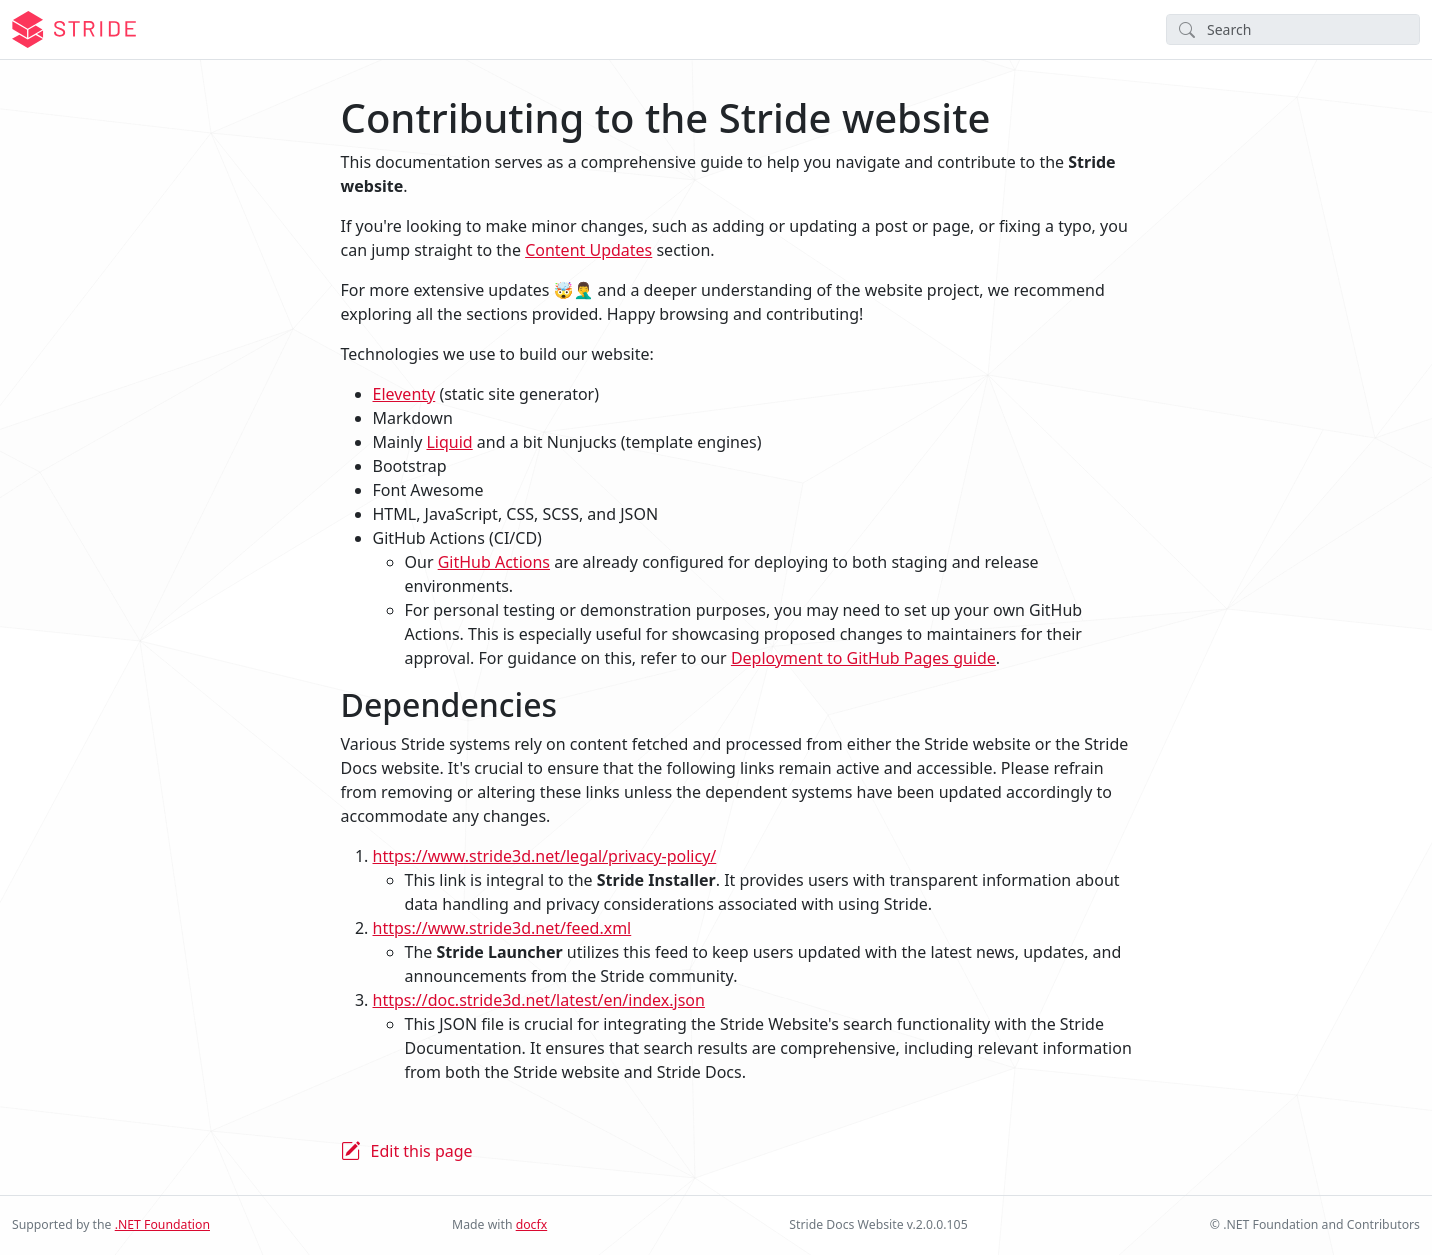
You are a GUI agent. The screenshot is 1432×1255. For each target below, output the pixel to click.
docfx (532, 1224)
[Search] (1293, 29)
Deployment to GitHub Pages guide (863, 658)
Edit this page (422, 1151)
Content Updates (588, 250)
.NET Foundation (162, 1224)
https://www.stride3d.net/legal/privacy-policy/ (545, 856)
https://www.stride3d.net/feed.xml (502, 928)
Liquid (449, 442)
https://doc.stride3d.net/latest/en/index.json (539, 1000)
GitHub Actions (494, 562)
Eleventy (404, 394)
